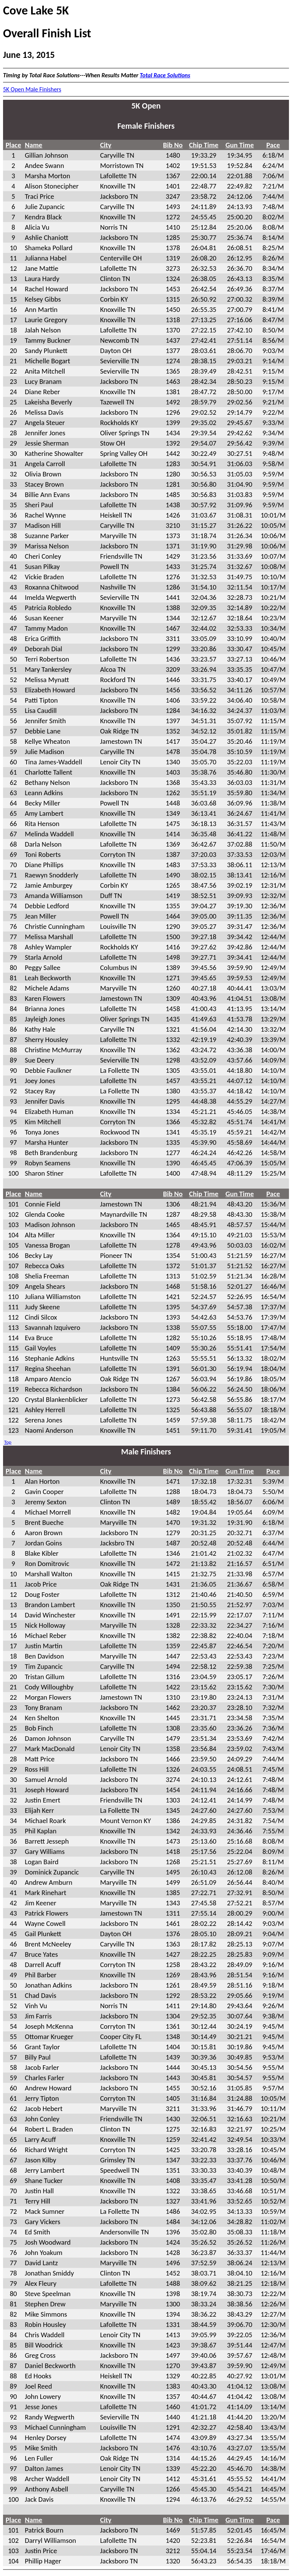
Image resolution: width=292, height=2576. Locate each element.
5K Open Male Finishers (32, 89)
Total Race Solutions (165, 75)
